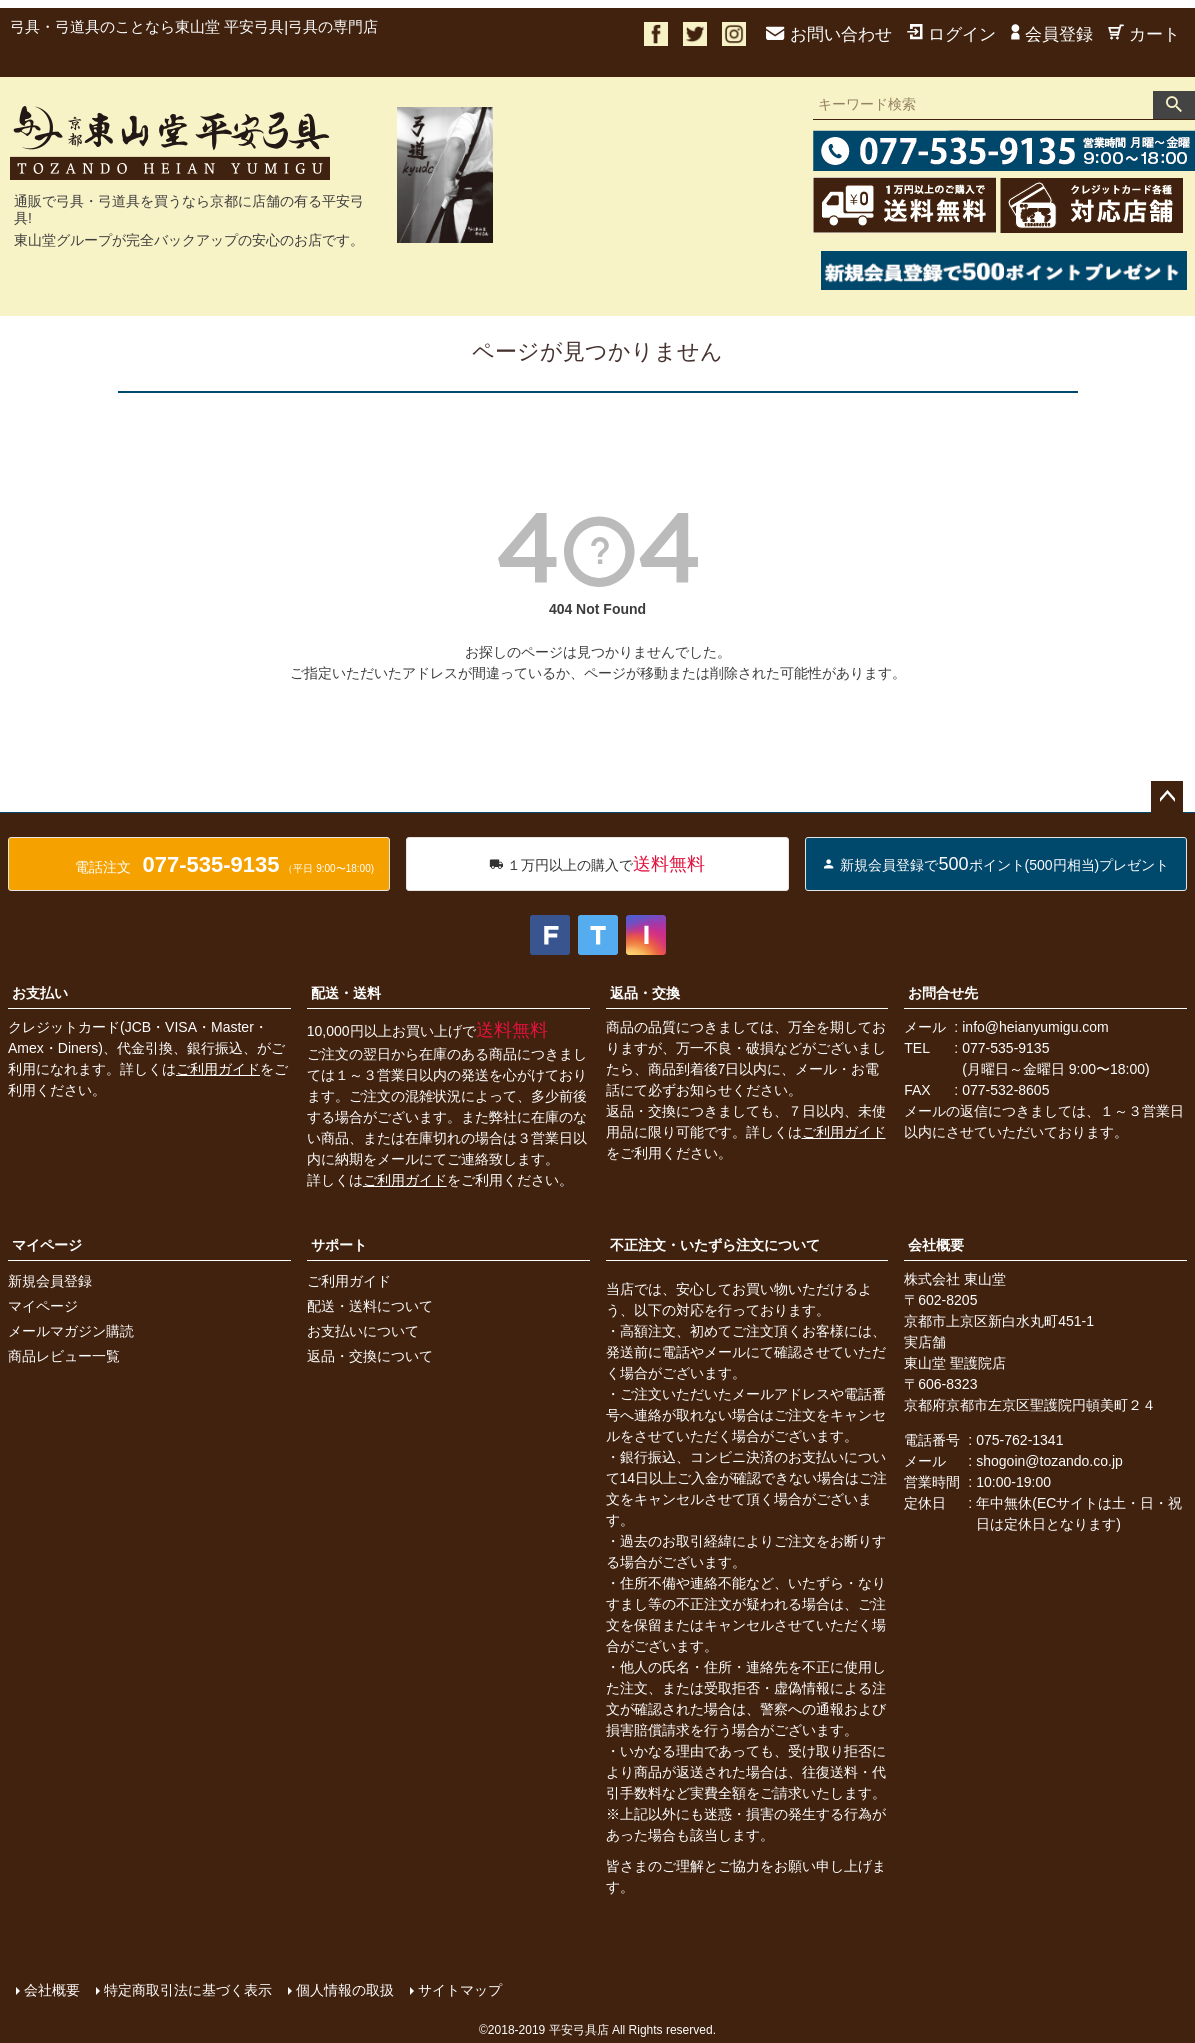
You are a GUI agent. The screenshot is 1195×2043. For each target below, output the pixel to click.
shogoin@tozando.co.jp (1049, 1461)
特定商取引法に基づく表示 (188, 1990)
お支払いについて (363, 1331)
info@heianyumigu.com (1035, 1027)
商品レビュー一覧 (64, 1356)
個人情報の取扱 (345, 1990)
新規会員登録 (50, 1281)
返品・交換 (645, 993)
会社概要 (936, 1245)
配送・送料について (370, 1306)
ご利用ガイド (218, 1069)
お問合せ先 (943, 993)
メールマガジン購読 (71, 1331)
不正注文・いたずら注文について (715, 1245)
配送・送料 (346, 993)
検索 (1174, 105)
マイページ (47, 1245)
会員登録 (1052, 34)
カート (1144, 34)
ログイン (951, 34)
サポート (339, 1245)
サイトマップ (460, 1990)
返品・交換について (370, 1356)
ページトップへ (1167, 797)
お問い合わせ (829, 34)
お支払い (40, 993)
